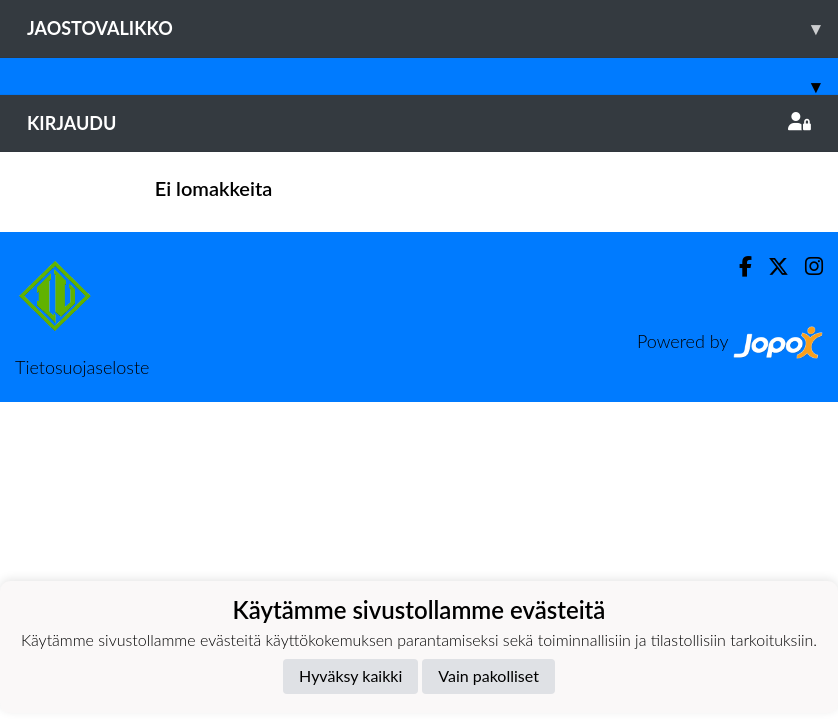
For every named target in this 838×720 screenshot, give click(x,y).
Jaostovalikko (432, 28)
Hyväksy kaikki (350, 675)
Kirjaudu (419, 123)
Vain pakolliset (488, 675)
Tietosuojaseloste (82, 367)
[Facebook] (737, 266)
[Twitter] (770, 266)
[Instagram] (806, 266)
